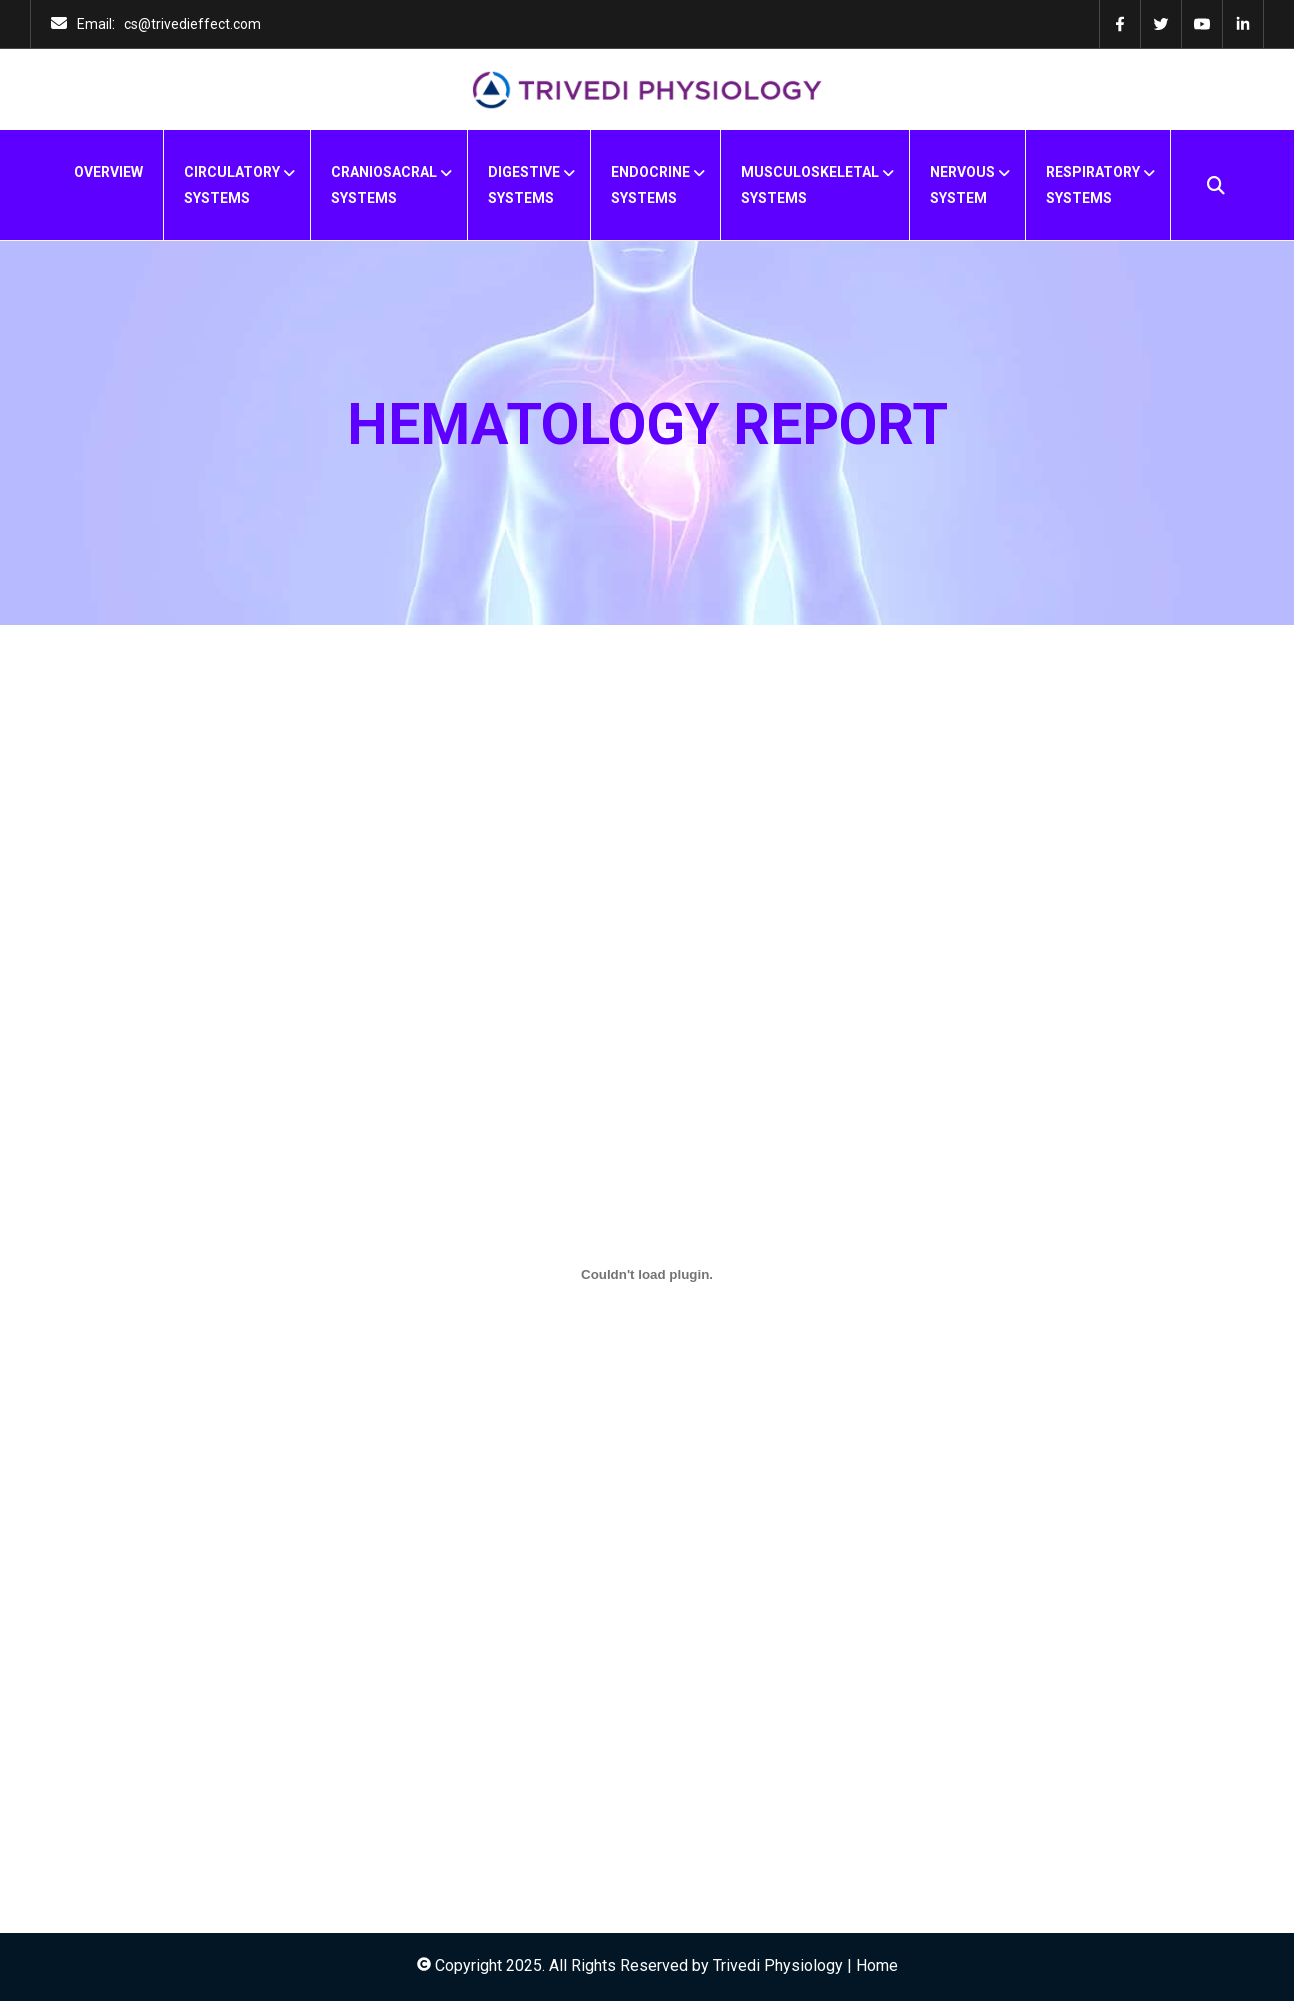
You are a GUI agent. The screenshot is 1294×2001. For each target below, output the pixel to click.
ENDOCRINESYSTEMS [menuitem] (650, 185)
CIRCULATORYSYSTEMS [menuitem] (232, 185)
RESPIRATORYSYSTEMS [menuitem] (1093, 185)
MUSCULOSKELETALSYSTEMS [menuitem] (810, 185)
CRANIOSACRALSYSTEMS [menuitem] (384, 185)
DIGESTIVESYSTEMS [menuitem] (524, 185)
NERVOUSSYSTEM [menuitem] (962, 185)
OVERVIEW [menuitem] (108, 172)
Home (877, 1965)
